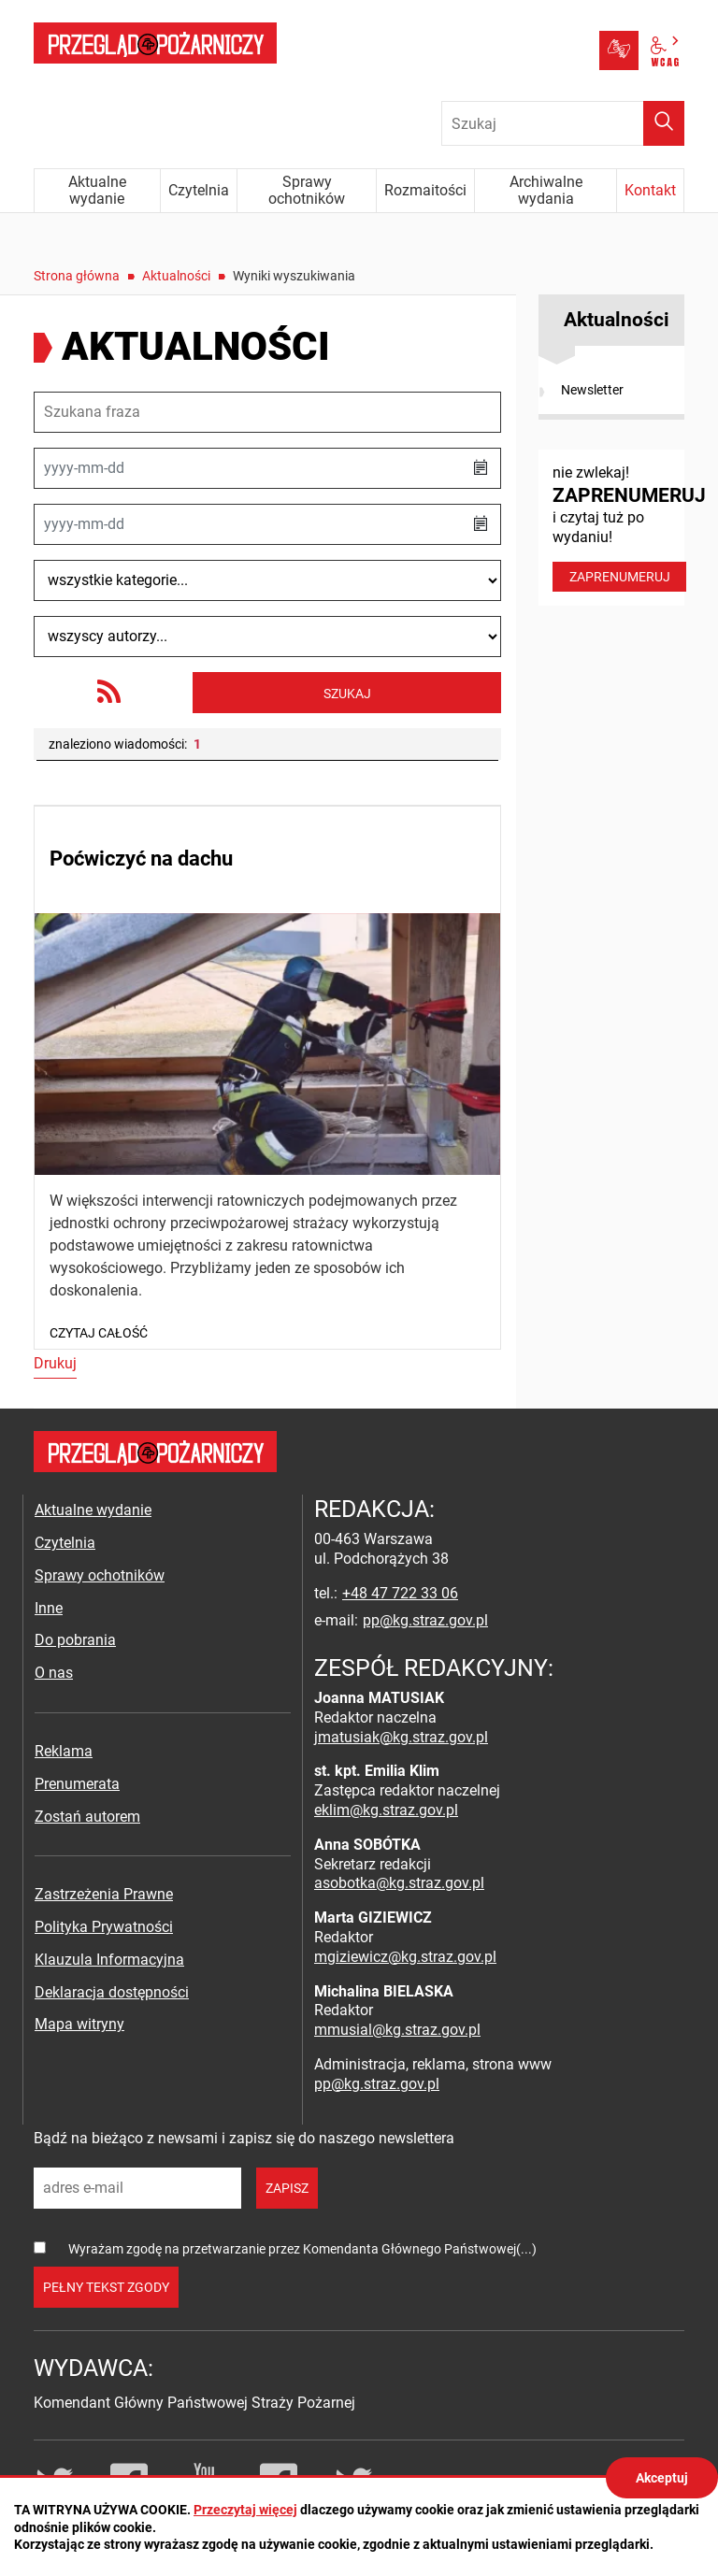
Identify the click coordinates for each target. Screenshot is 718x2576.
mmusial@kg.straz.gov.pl (397, 2030)
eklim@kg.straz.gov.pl (386, 1810)
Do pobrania (75, 1640)
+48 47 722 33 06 (400, 1593)
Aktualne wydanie (93, 1510)
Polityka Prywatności (104, 1927)
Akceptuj (662, 2477)
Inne (49, 1608)
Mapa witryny (79, 2024)
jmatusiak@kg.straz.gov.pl (401, 1737)
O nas (54, 1673)
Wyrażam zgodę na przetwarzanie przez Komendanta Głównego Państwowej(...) (302, 2248)
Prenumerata (77, 1784)
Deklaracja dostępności (112, 1992)
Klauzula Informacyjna (109, 1959)
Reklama (64, 1751)
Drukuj (55, 1363)
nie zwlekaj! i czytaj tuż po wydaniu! (618, 528)
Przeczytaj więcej (245, 2509)
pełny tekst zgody (106, 2287)
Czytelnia (65, 1543)
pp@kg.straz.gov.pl (425, 1620)
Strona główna (77, 275)
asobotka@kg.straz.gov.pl (399, 1883)
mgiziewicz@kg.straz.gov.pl (405, 1957)
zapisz (287, 2188)
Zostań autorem (87, 1816)
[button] (480, 468)
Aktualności (176, 275)
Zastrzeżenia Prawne (104, 1894)
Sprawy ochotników (100, 1575)
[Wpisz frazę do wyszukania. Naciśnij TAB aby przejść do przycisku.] (562, 123)
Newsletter (592, 389)
